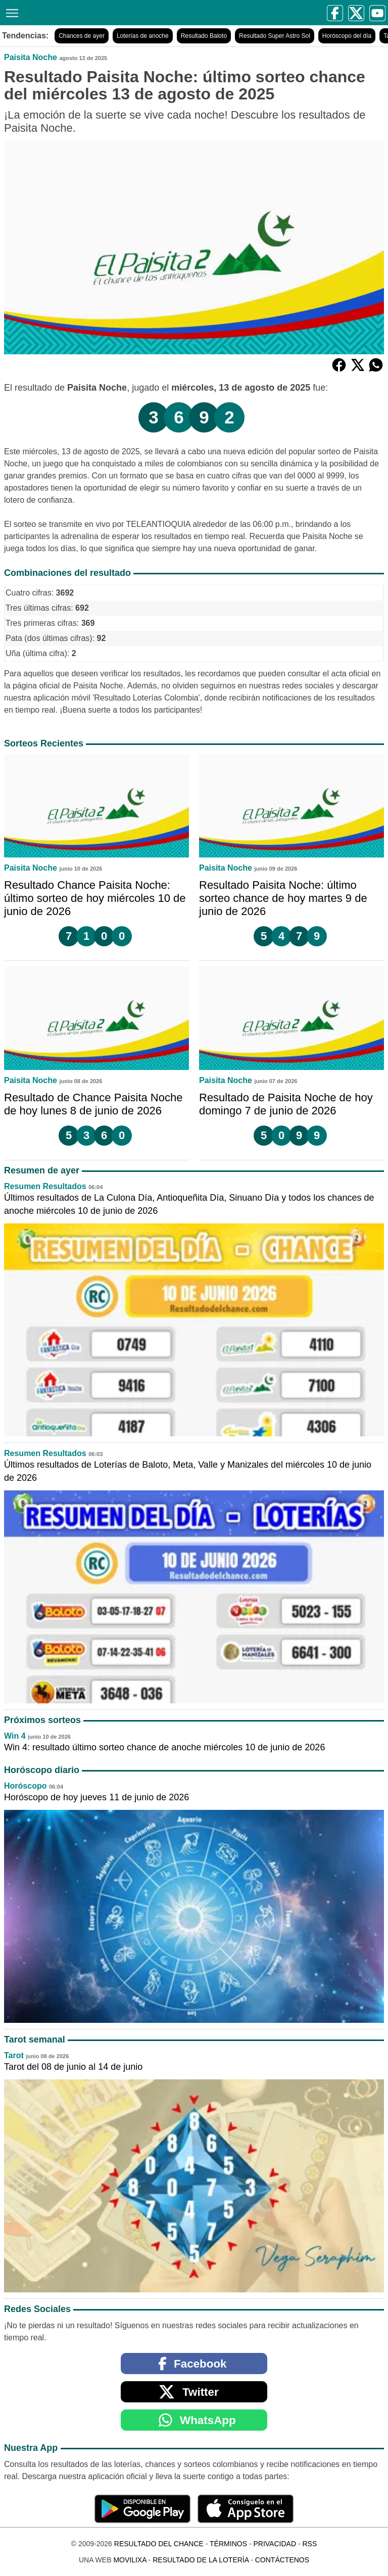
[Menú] (10, 12)
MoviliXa (129, 2560)
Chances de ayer (82, 35)
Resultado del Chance (159, 2544)
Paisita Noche (30, 57)
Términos (228, 2544)
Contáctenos (282, 2560)
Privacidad (274, 2544)
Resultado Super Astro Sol (274, 35)
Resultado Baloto (204, 35)
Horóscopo (25, 1786)
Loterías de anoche (143, 35)
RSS (309, 2544)
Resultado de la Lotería (201, 2560)
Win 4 (15, 1736)
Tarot (14, 2055)
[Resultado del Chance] (102, 12)
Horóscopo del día (346, 35)
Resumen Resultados (45, 1186)
